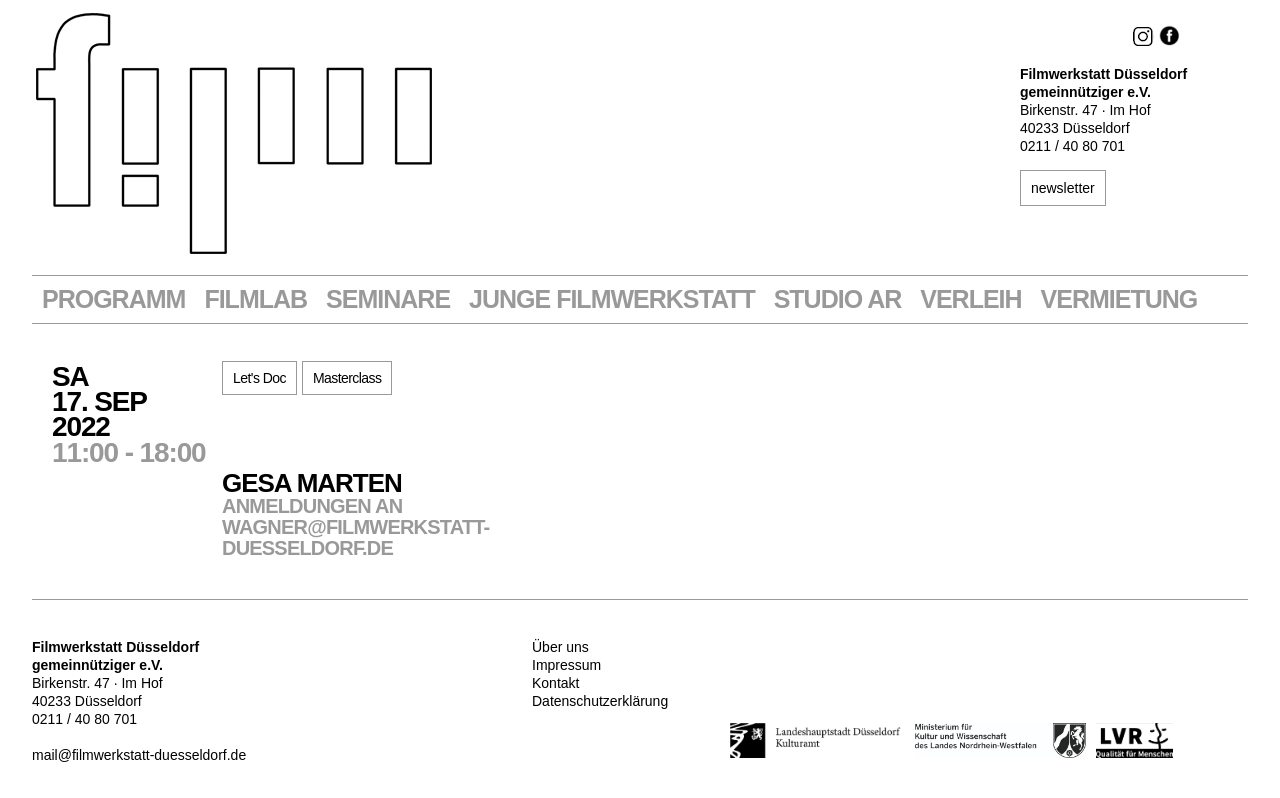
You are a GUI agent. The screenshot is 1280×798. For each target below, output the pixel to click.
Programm (113, 299)
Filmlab (255, 299)
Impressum (566, 665)
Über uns (560, 647)
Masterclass (347, 378)
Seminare (388, 299)
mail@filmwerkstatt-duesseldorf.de (139, 755)
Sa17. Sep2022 (137, 413)
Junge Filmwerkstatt (612, 299)
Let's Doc (259, 378)
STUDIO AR (838, 299)
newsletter (1063, 188)
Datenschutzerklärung (600, 701)
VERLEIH (970, 299)
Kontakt (555, 683)
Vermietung (1119, 299)
